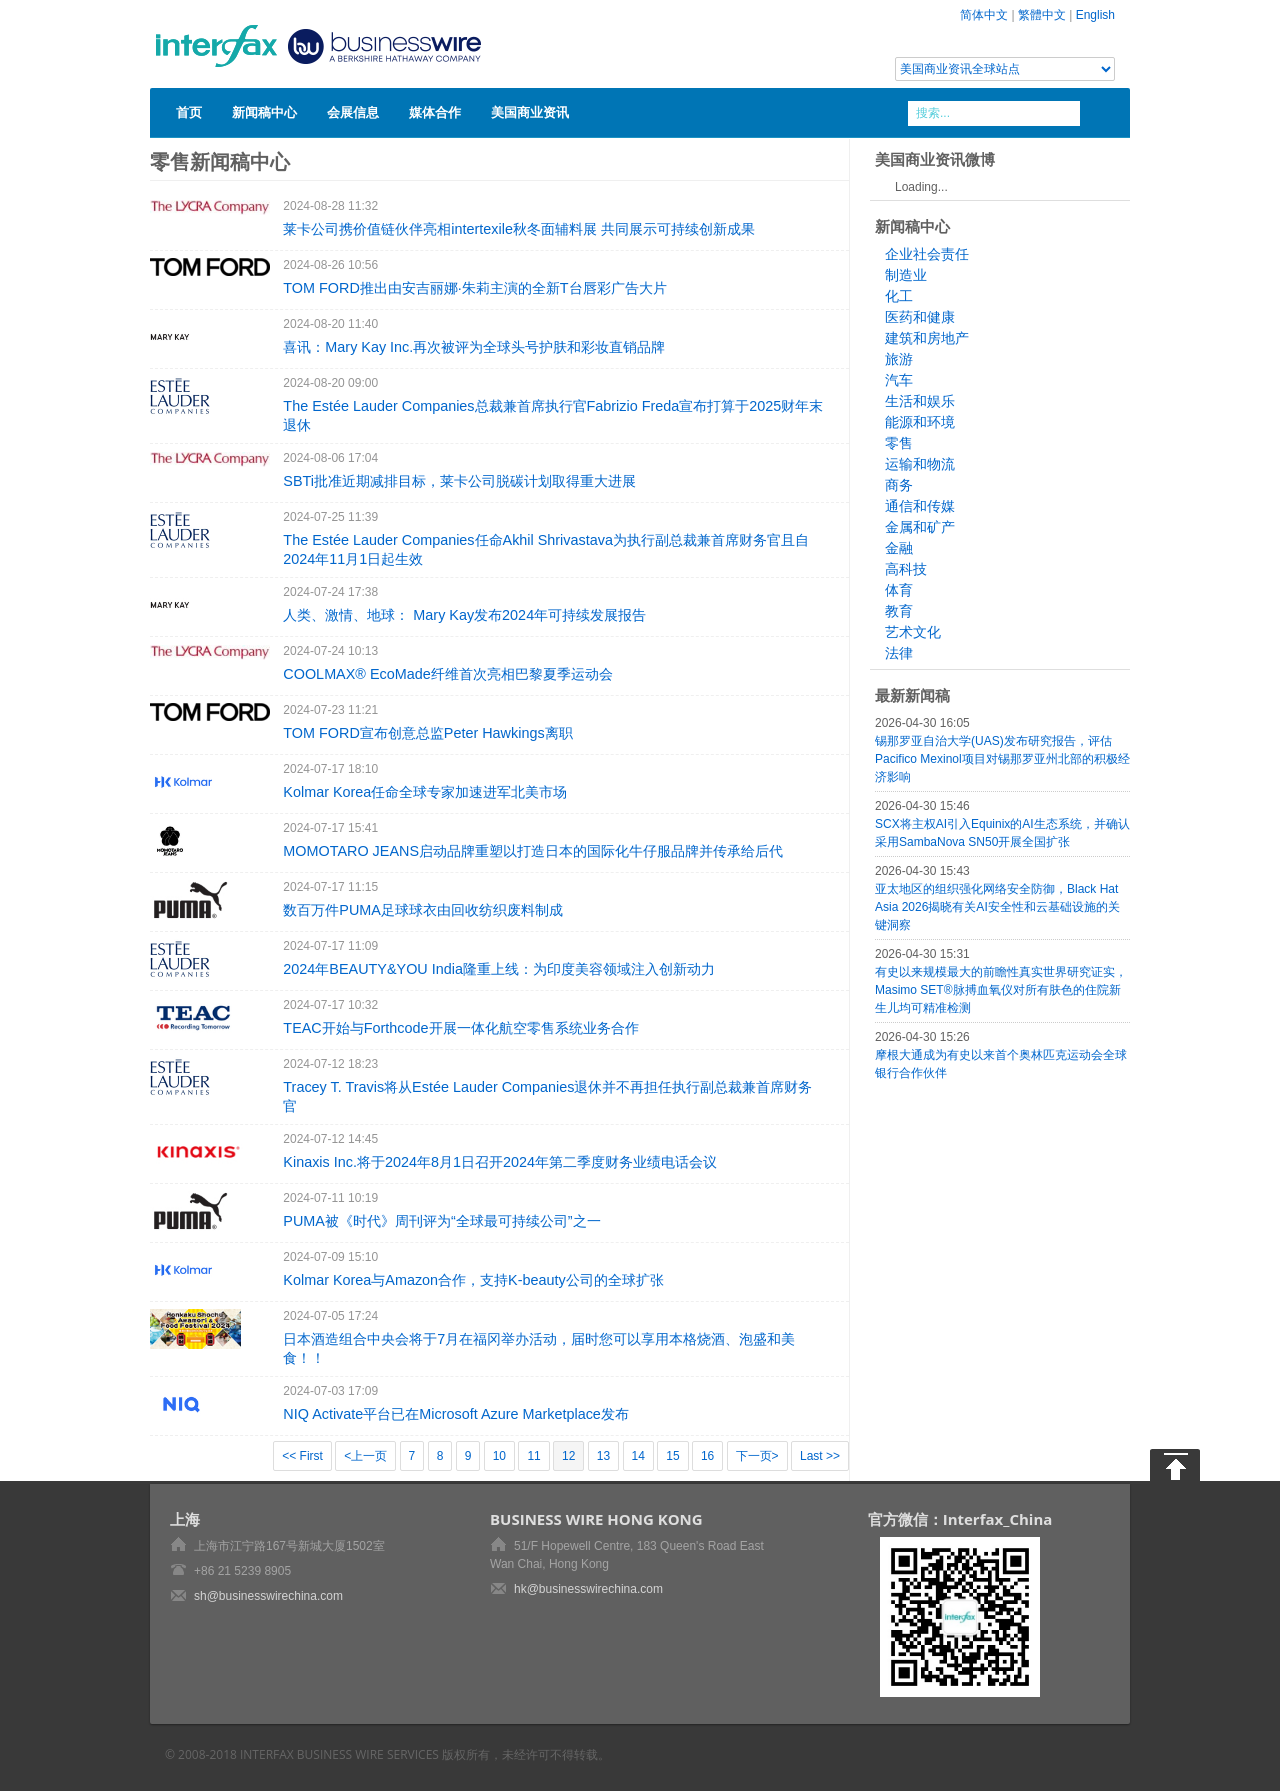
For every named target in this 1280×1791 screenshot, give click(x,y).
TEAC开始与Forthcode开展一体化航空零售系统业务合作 (460, 1028)
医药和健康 (920, 317)
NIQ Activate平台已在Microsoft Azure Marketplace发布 (456, 1414)
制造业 (906, 275)
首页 (189, 112)
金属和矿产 (920, 527)
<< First (302, 1456)
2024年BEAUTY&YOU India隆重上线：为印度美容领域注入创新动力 (499, 969)
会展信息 (353, 112)
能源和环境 (920, 422)
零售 (899, 443)
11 (533, 1456)
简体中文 (984, 15)
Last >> (820, 1456)
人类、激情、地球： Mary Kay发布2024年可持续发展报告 (464, 615)
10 (499, 1456)
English (1095, 15)
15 (672, 1456)
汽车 (899, 380)
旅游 (899, 359)
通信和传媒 (920, 506)
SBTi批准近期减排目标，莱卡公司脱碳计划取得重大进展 (459, 481)
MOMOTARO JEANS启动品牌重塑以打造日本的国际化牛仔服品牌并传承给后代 (533, 851)
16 (707, 1456)
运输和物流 (920, 464)
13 (603, 1456)
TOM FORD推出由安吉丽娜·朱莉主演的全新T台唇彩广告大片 (474, 288)
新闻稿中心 (264, 112)
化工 (899, 296)
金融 (899, 548)
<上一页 (365, 1456)
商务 (899, 485)
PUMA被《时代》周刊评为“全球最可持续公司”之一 (441, 1221)
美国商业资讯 (530, 112)
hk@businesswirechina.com (588, 1589)
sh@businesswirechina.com (268, 1596)
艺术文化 (913, 632)
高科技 (906, 569)
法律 (899, 653)
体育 (899, 590)
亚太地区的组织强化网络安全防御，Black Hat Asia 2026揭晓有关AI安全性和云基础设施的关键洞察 (997, 907)
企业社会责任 (927, 254)
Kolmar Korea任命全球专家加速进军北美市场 (425, 792)
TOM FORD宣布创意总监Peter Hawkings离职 (427, 733)
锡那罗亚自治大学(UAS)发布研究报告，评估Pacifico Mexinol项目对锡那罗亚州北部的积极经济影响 (1002, 759)
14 (638, 1456)
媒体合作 (435, 112)
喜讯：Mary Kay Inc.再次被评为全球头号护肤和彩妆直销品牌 (474, 347)
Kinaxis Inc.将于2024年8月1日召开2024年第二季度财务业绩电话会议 (500, 1162)
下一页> (757, 1456)
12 (568, 1456)
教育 (899, 611)
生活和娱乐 (920, 401)
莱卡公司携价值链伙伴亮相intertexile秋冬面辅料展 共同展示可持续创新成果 (519, 229)
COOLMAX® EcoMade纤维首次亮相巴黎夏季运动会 (447, 674)
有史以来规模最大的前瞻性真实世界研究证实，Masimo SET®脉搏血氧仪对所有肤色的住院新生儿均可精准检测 (1001, 990)
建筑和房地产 (927, 338)
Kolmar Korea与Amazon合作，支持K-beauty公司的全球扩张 (473, 1280)
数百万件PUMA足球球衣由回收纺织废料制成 (423, 910)
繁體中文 (1042, 15)
